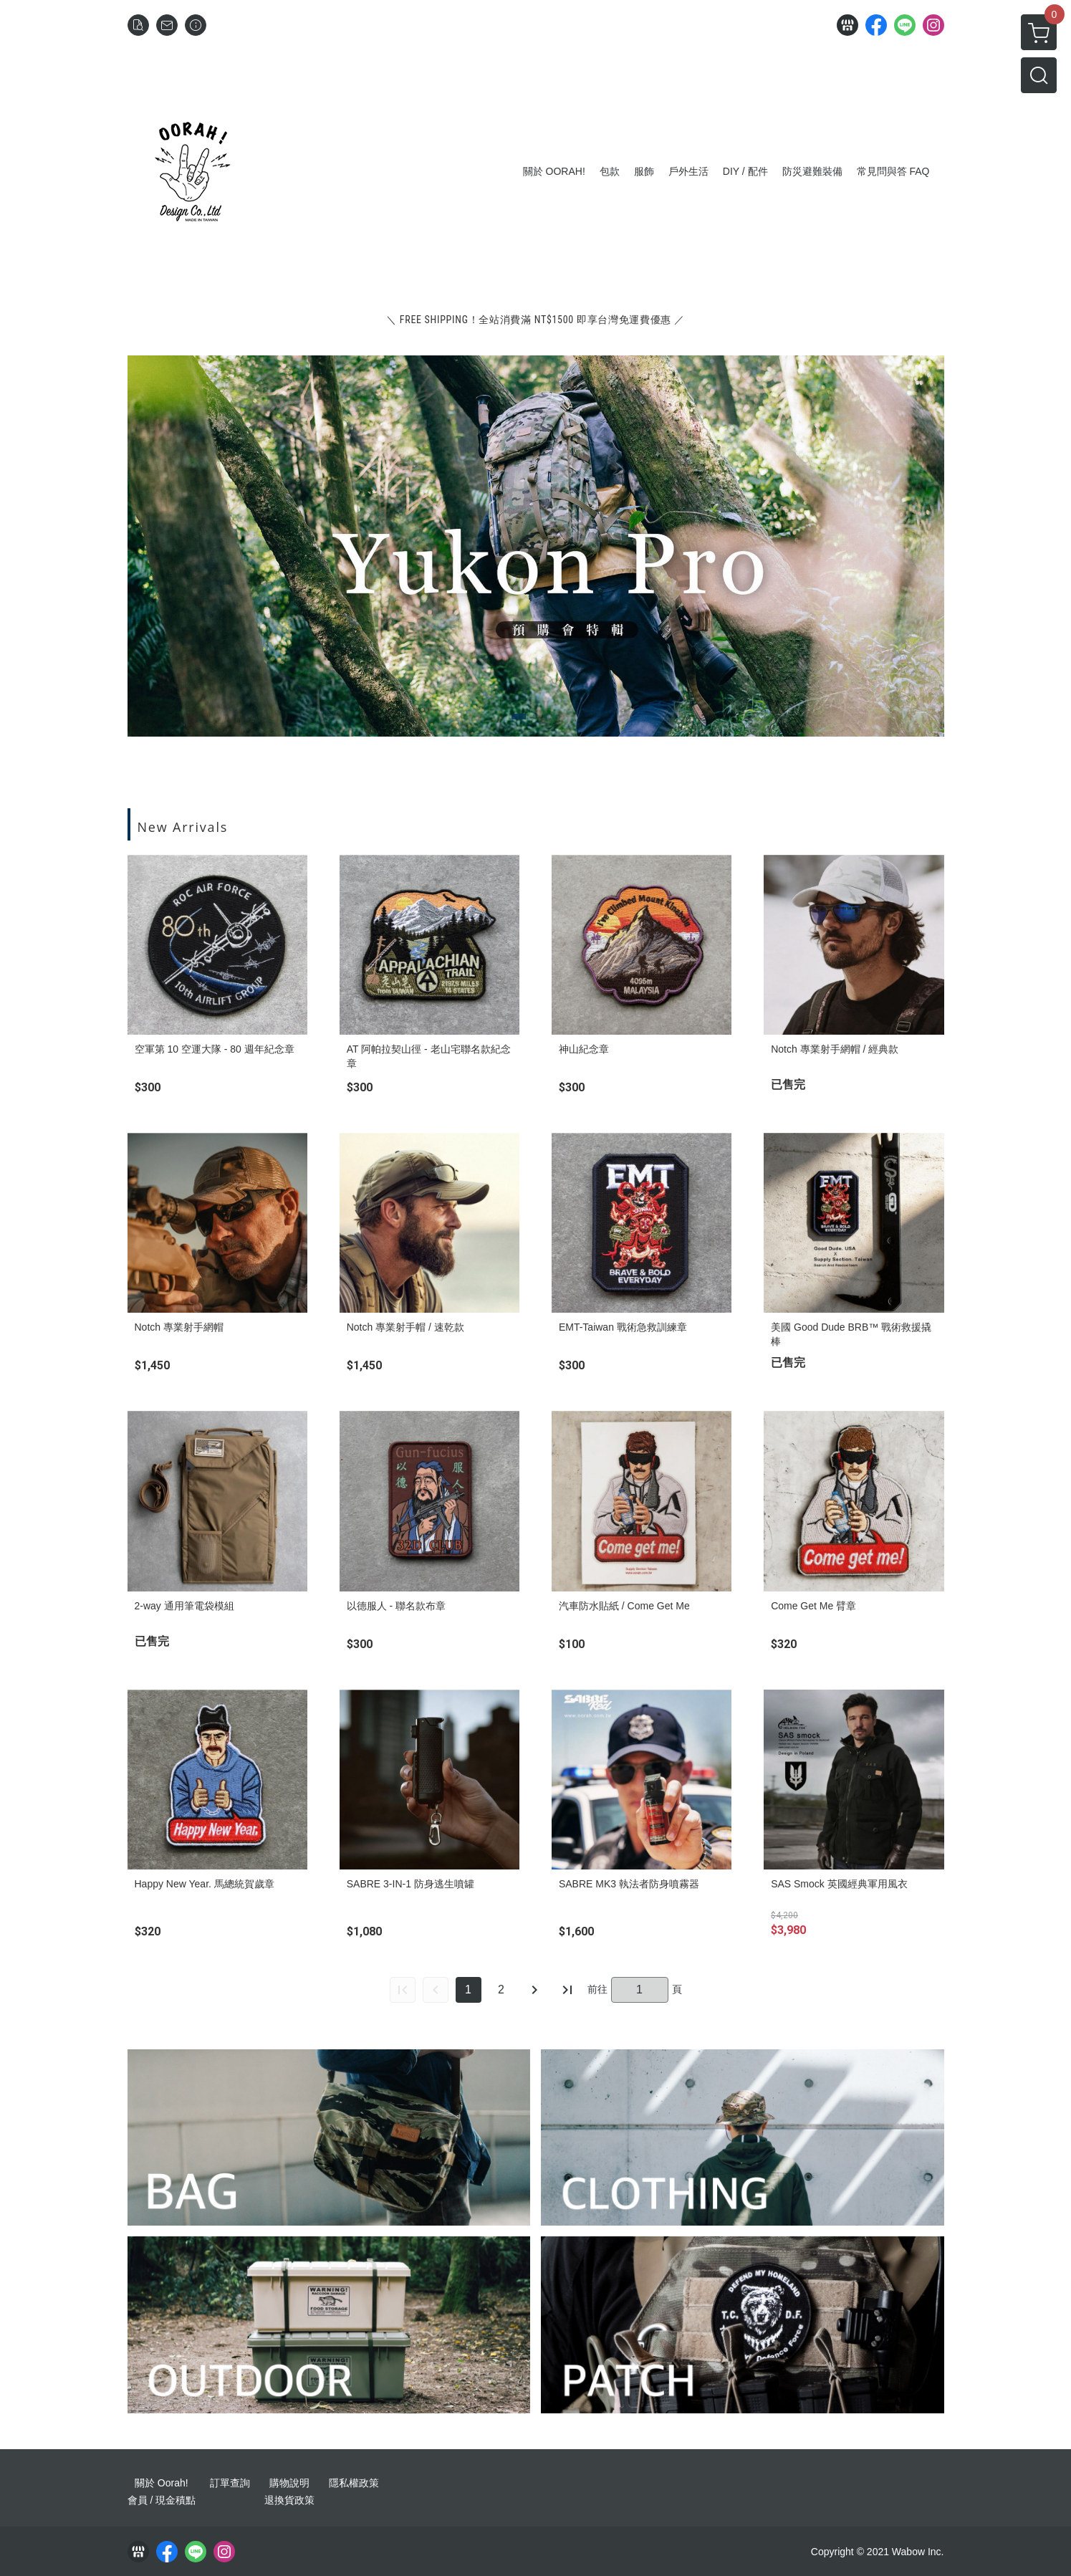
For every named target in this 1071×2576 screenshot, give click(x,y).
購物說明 (289, 2483)
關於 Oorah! (161, 2483)
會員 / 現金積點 (162, 2500)
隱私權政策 (354, 2483)
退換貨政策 (289, 2500)
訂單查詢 (230, 2483)
